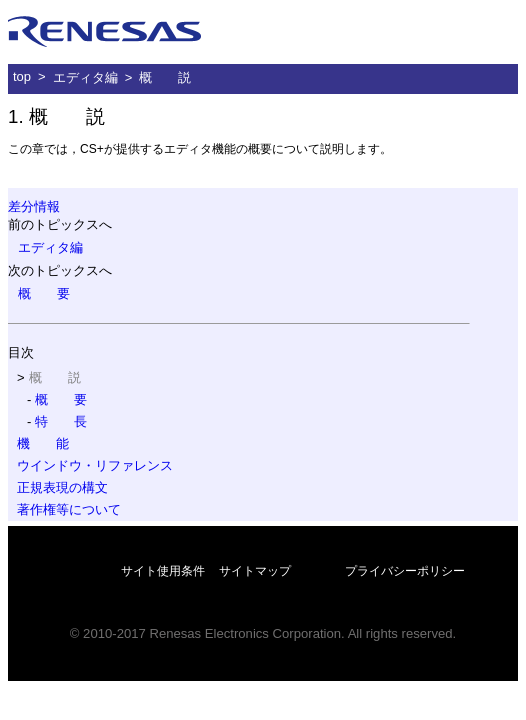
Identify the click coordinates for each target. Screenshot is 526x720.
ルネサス (105, 32)
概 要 (44, 293)
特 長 (61, 421)
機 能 (43, 443)
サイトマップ (255, 571)
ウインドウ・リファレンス (95, 465)
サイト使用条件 (163, 571)
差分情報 (34, 206)
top (22, 76)
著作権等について (69, 509)
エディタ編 (85, 77)
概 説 (165, 77)
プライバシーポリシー (405, 571)
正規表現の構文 (62, 487)
